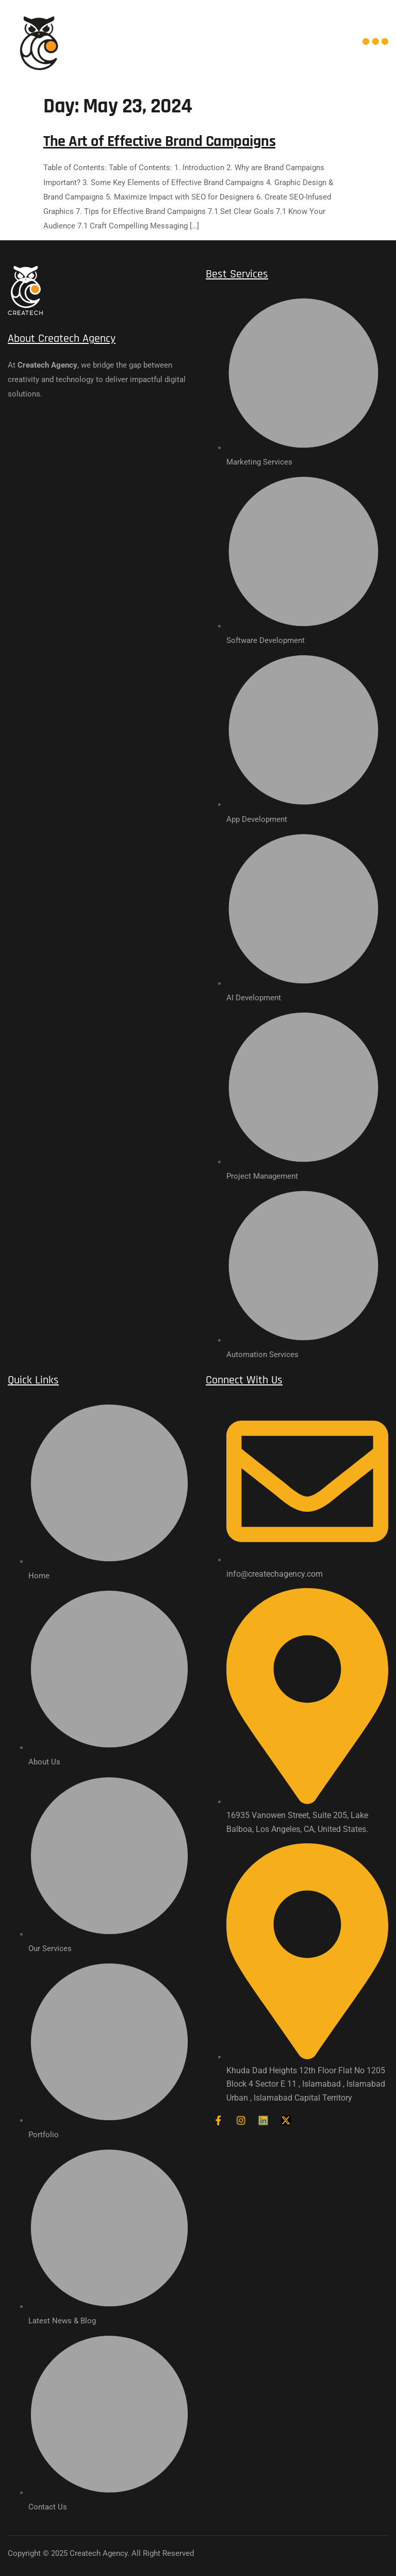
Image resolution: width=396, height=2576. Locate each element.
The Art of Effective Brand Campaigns (159, 141)
